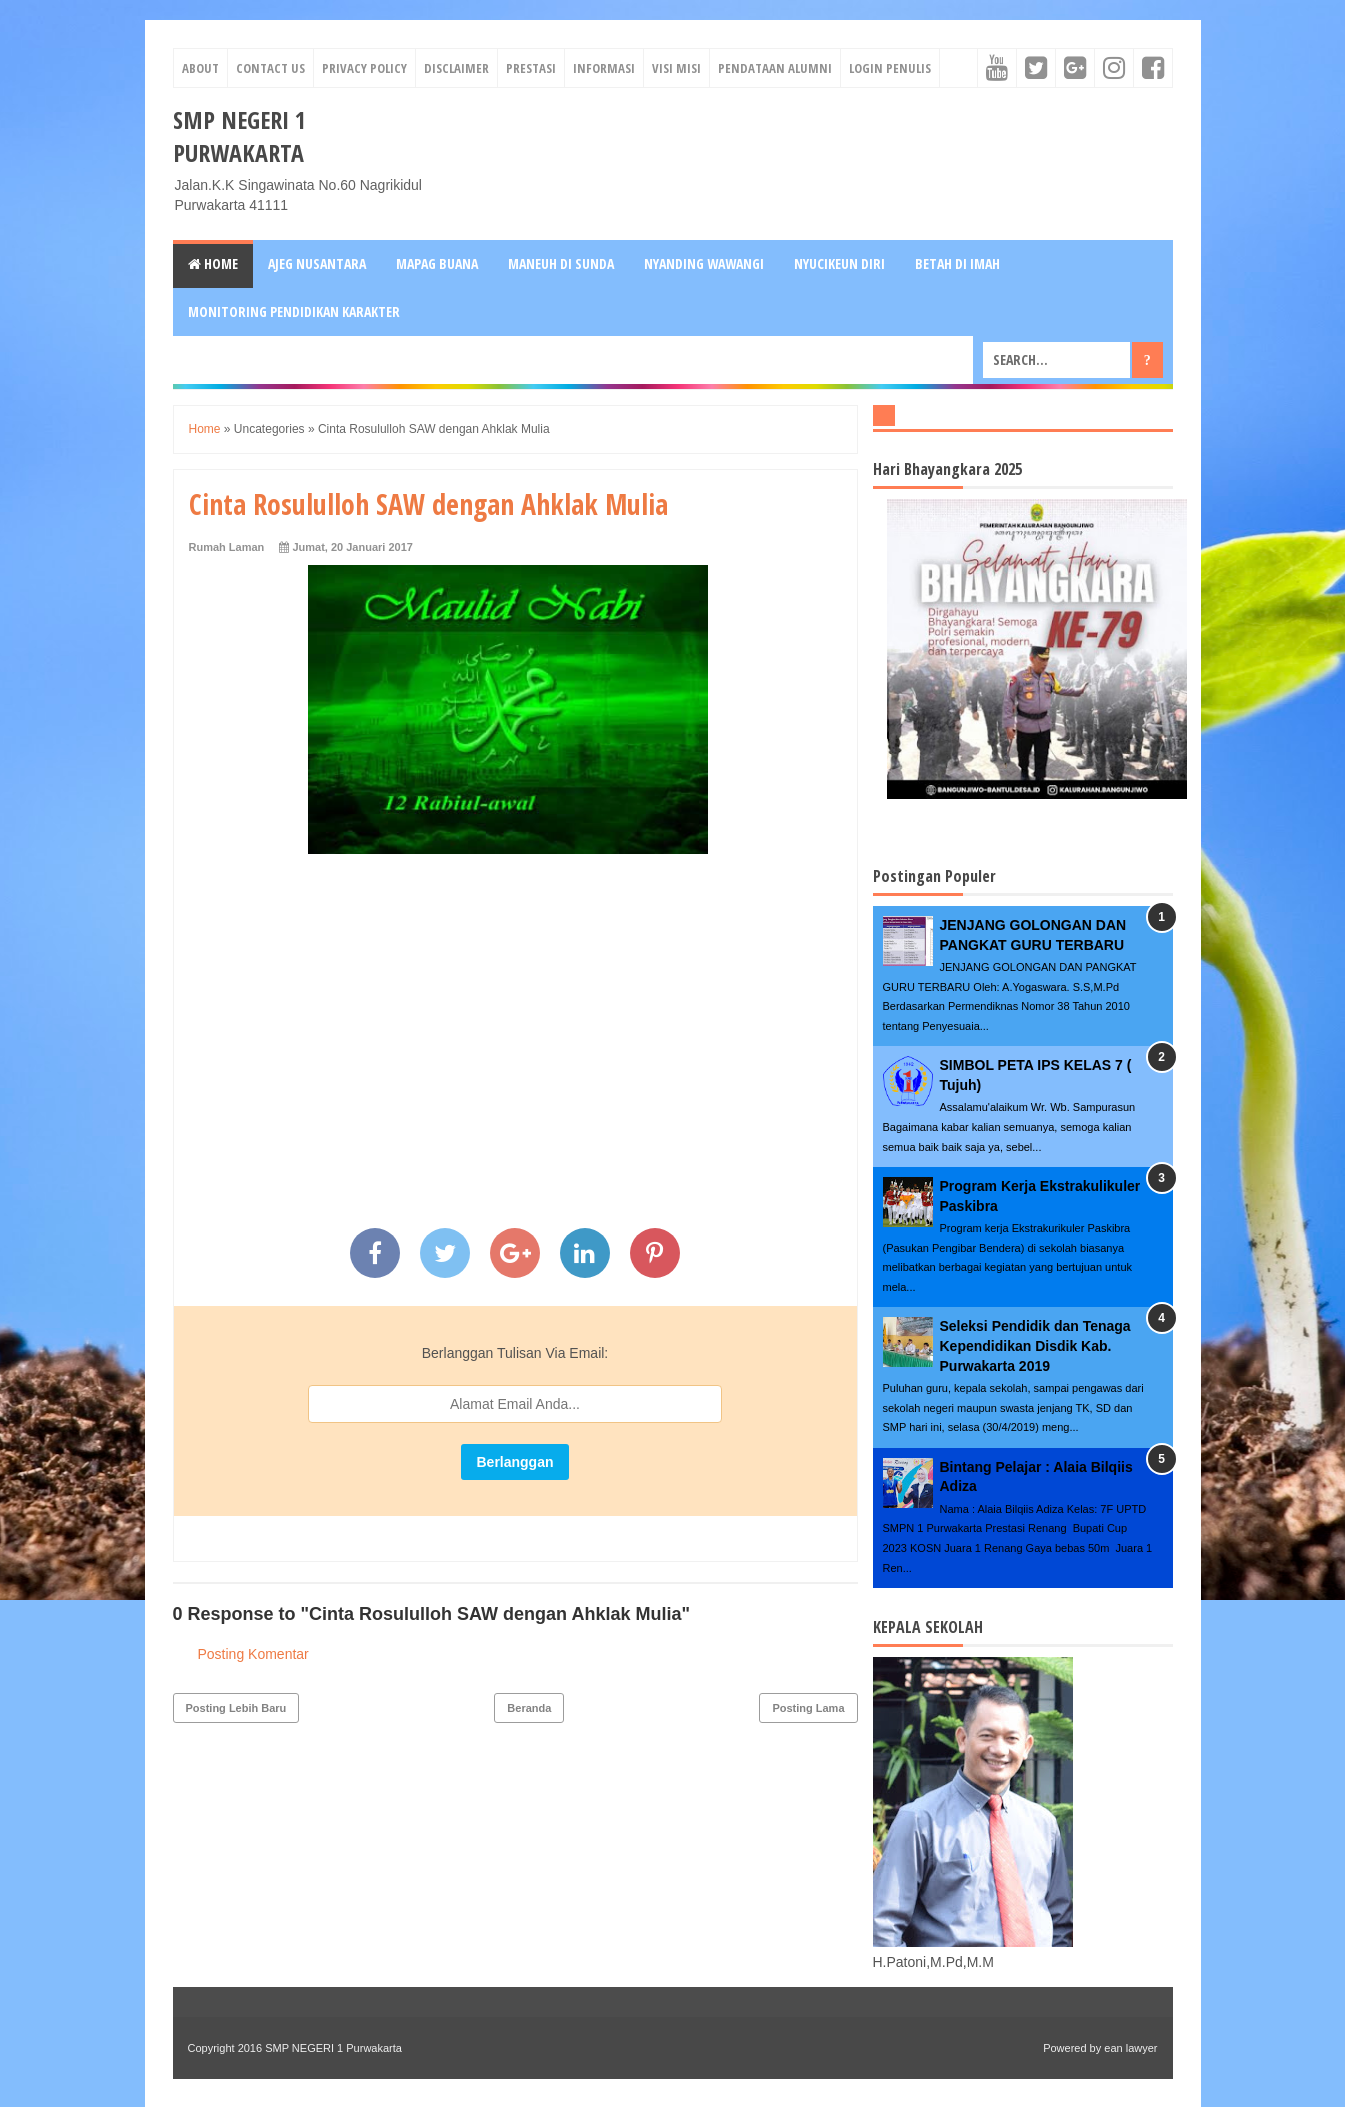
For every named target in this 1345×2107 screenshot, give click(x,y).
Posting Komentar (253, 1654)
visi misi (676, 68)
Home (213, 263)
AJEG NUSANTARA (317, 263)
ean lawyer (1130, 2048)
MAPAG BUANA (437, 263)
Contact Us (270, 68)
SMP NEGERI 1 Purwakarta (239, 136)
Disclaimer (456, 68)
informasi (604, 68)
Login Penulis (890, 68)
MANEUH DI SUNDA (561, 263)
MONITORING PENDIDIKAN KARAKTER (294, 311)
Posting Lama (808, 1708)
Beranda (529, 1708)
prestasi (531, 68)
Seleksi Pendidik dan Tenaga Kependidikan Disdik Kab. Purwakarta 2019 (1035, 1345)
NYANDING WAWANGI (704, 263)
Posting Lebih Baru (236, 1708)
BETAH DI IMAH (957, 263)
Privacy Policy (364, 68)
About (200, 68)
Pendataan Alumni (775, 68)
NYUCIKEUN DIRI (839, 263)
